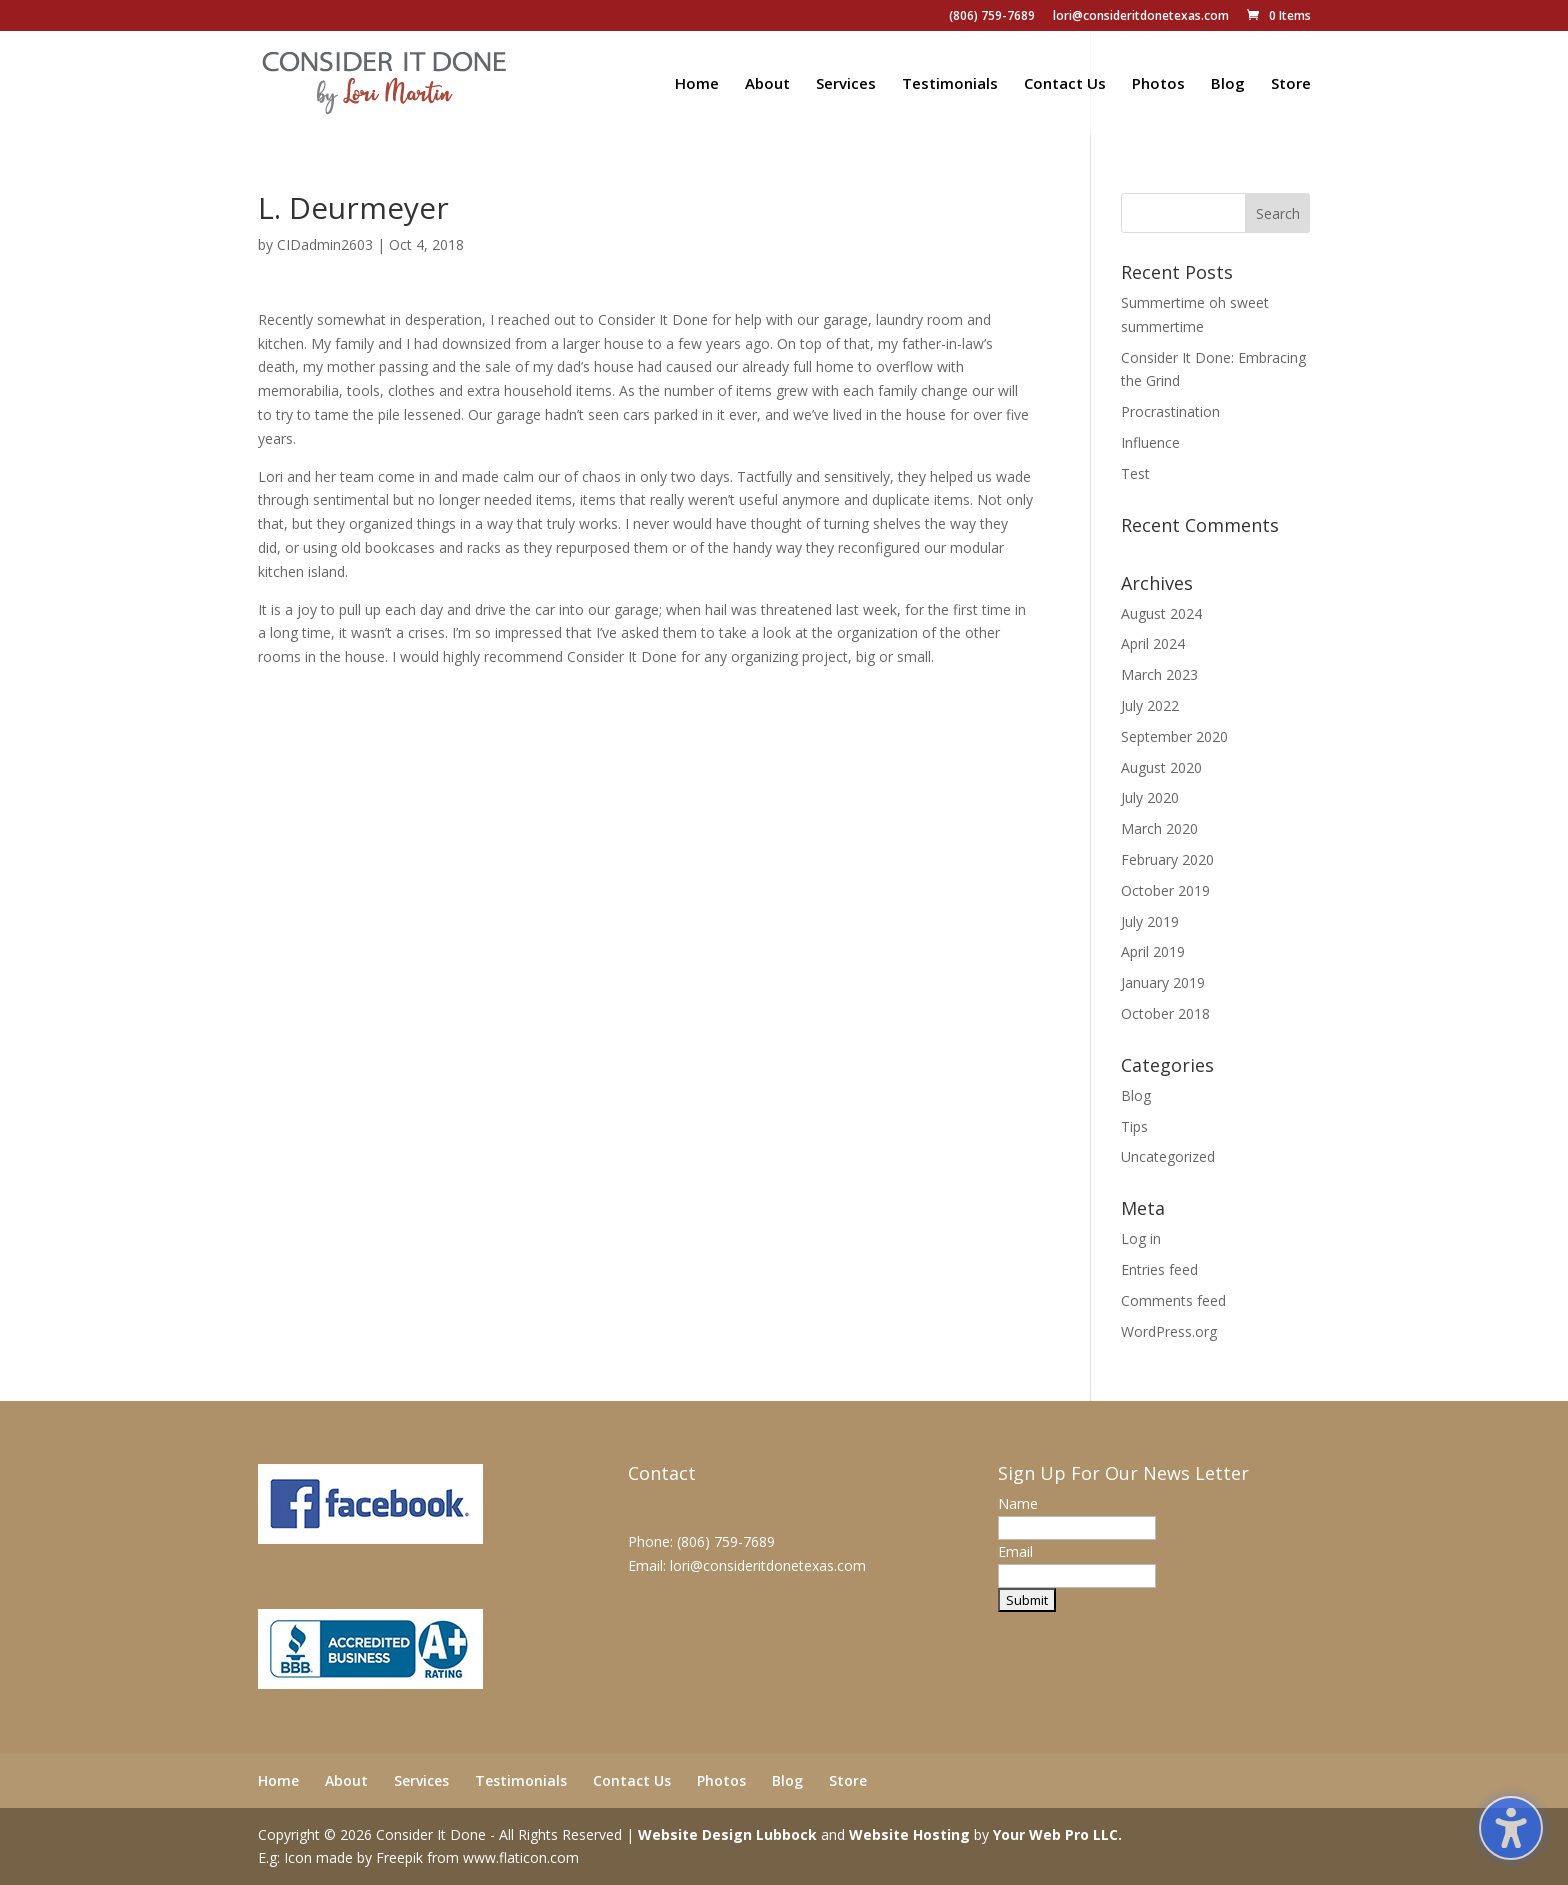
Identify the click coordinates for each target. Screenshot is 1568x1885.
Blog (1228, 84)
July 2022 (1150, 705)
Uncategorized (1168, 1156)
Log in (1141, 1238)
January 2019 (1163, 982)
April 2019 (1153, 951)
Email (1015, 1551)
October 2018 (1165, 1013)
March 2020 (1159, 828)
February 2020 (1167, 859)
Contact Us (1065, 84)
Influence (1150, 442)
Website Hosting (909, 1834)
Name (1018, 1503)
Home (697, 84)
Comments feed (1173, 1300)
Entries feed (1159, 1269)
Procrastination (1170, 411)
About (767, 84)
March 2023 (1159, 674)
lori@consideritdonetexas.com (1141, 17)
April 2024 (1153, 643)
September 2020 (1174, 736)
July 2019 (1150, 921)
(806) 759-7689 (992, 17)
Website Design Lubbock (727, 1834)
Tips (1134, 1126)
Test (1135, 473)
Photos (1158, 84)
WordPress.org (1169, 1331)
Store (1291, 84)
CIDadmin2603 (325, 244)
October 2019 (1165, 890)
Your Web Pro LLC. (1057, 1834)
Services (846, 84)
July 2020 (1150, 797)
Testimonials (950, 84)
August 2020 (1161, 767)
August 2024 (1161, 613)
